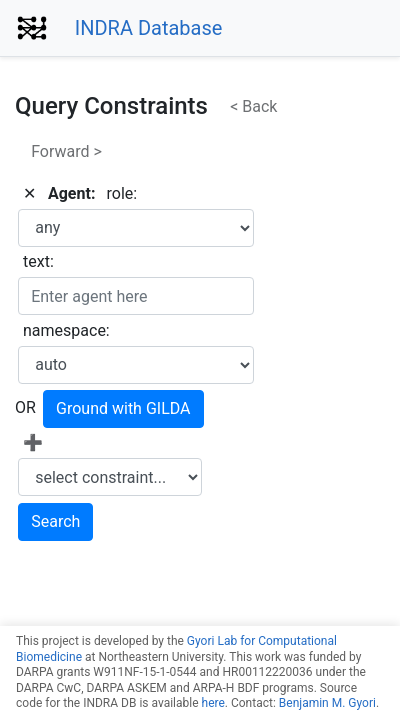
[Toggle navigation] (283, 28)
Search (55, 521)
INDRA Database (149, 28)
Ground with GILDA (123, 408)
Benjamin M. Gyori (327, 703)
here (213, 703)
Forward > (66, 151)
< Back (253, 106)
